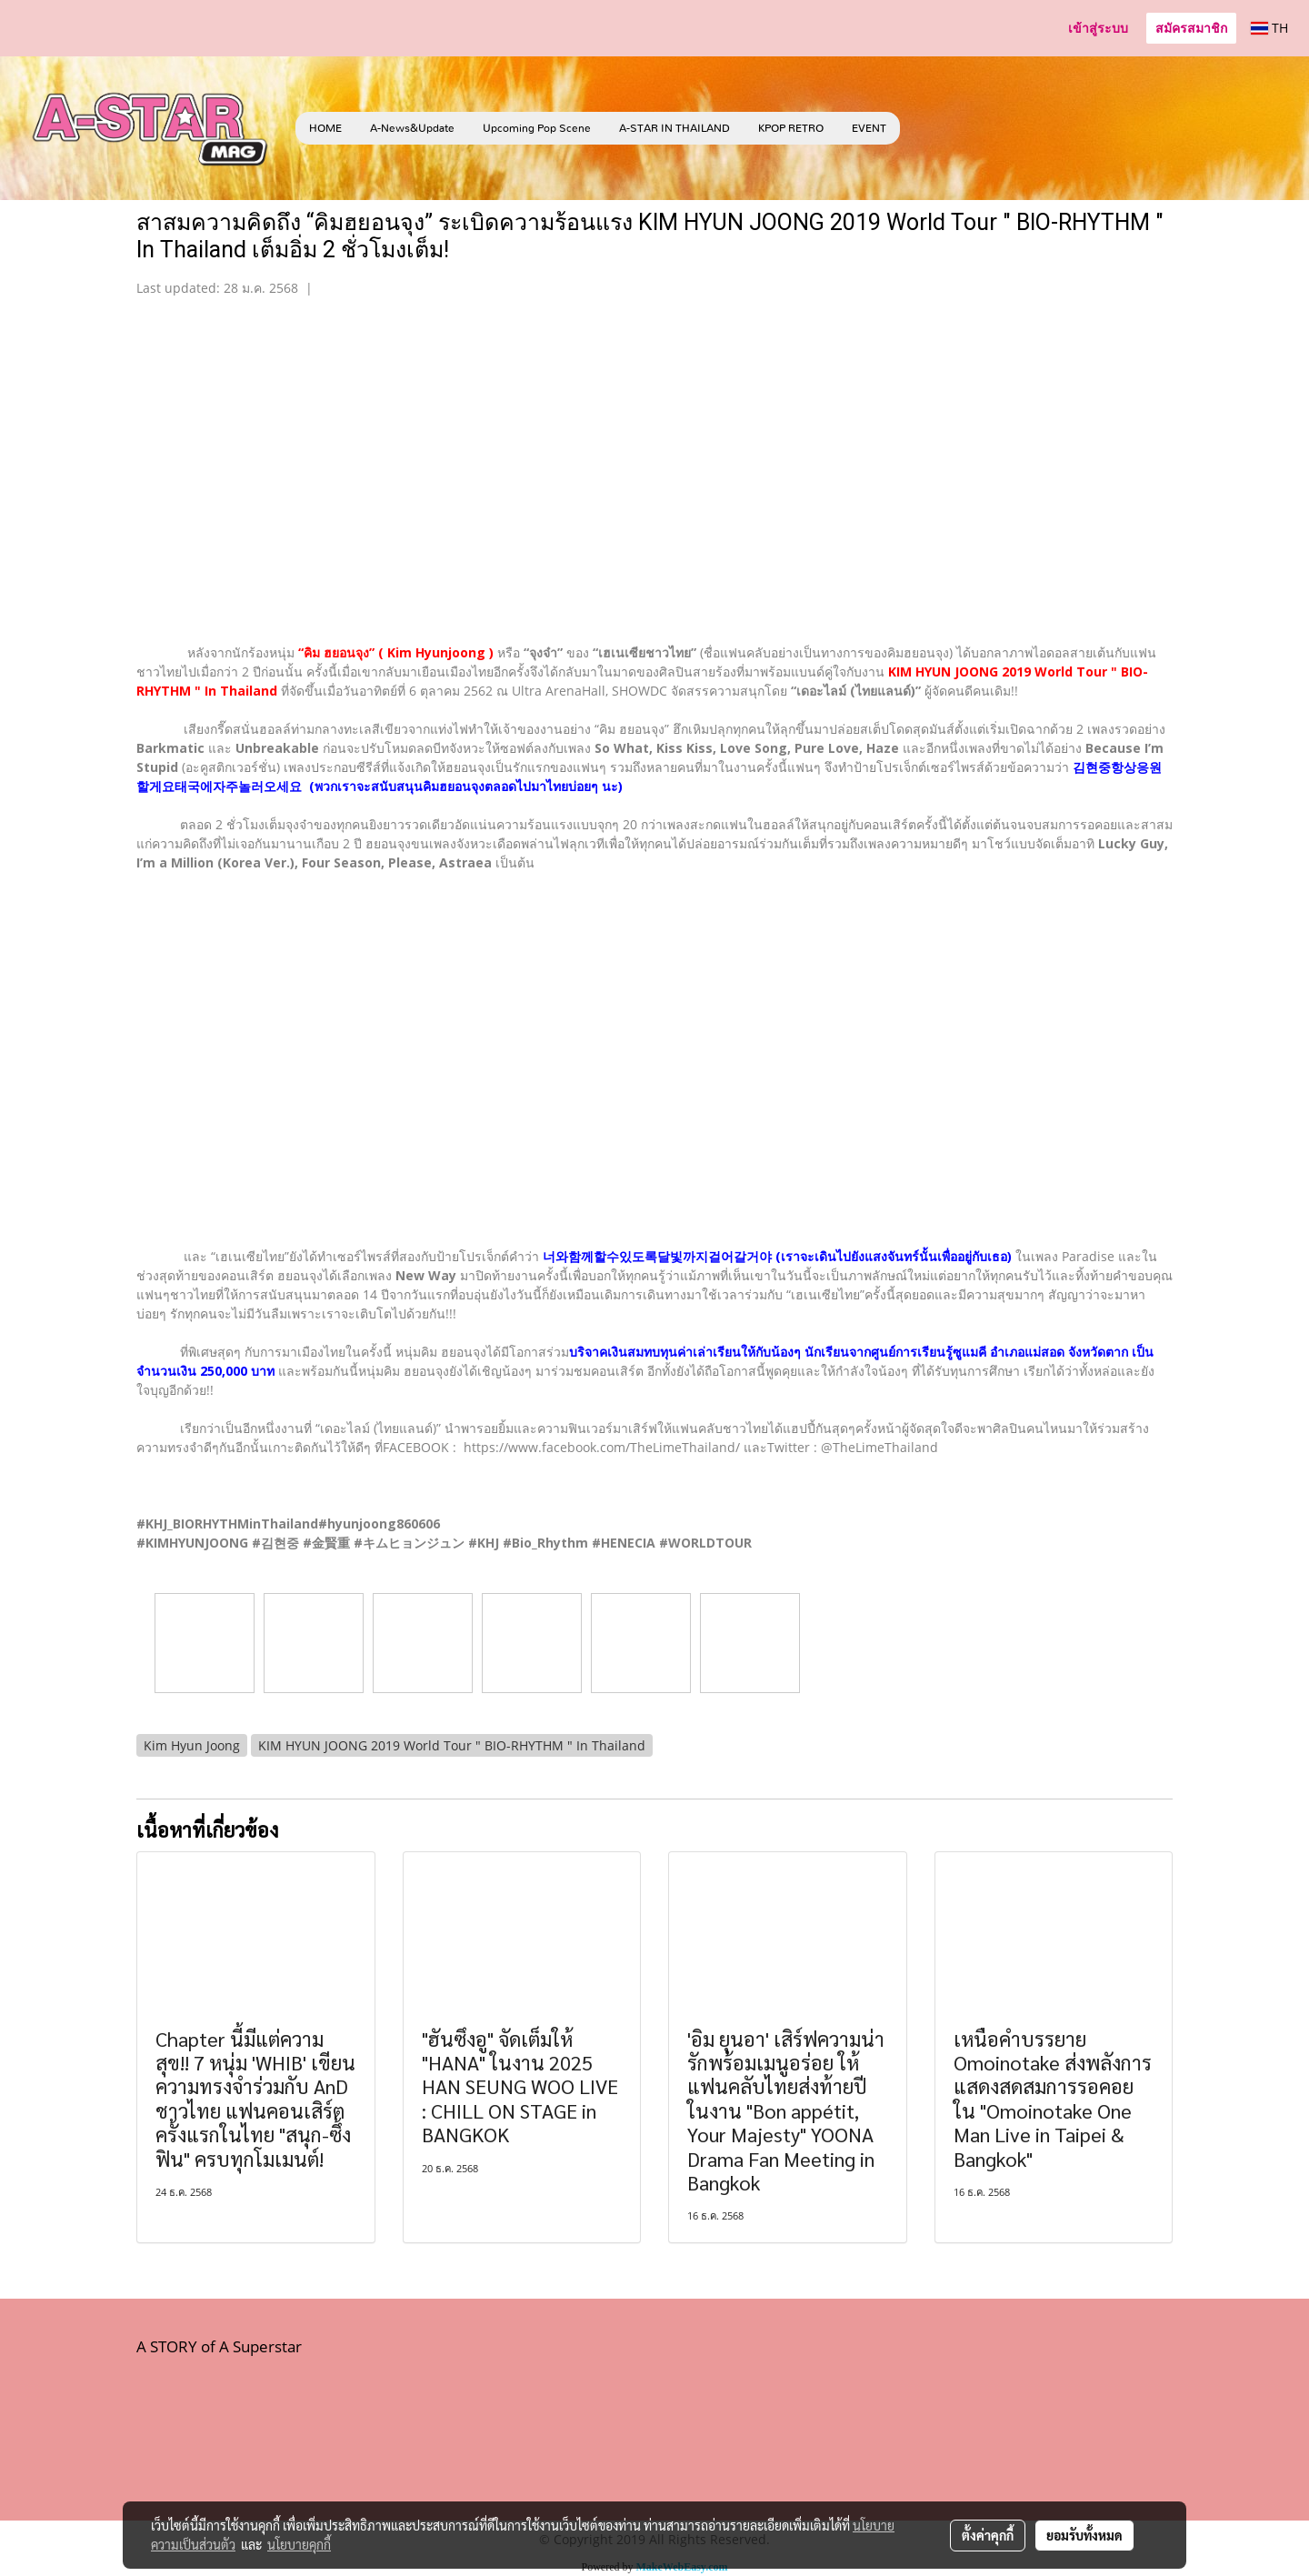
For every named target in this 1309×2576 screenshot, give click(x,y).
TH (1269, 27)
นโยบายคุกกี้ (299, 2544)
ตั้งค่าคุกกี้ (988, 2535)
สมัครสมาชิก (1191, 27)
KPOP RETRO (791, 128)
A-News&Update (412, 128)
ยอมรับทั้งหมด (1084, 2535)
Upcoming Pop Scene (537, 128)
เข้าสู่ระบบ (1098, 27)
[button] (927, 128)
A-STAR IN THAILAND (674, 128)
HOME (325, 128)
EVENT (869, 128)
